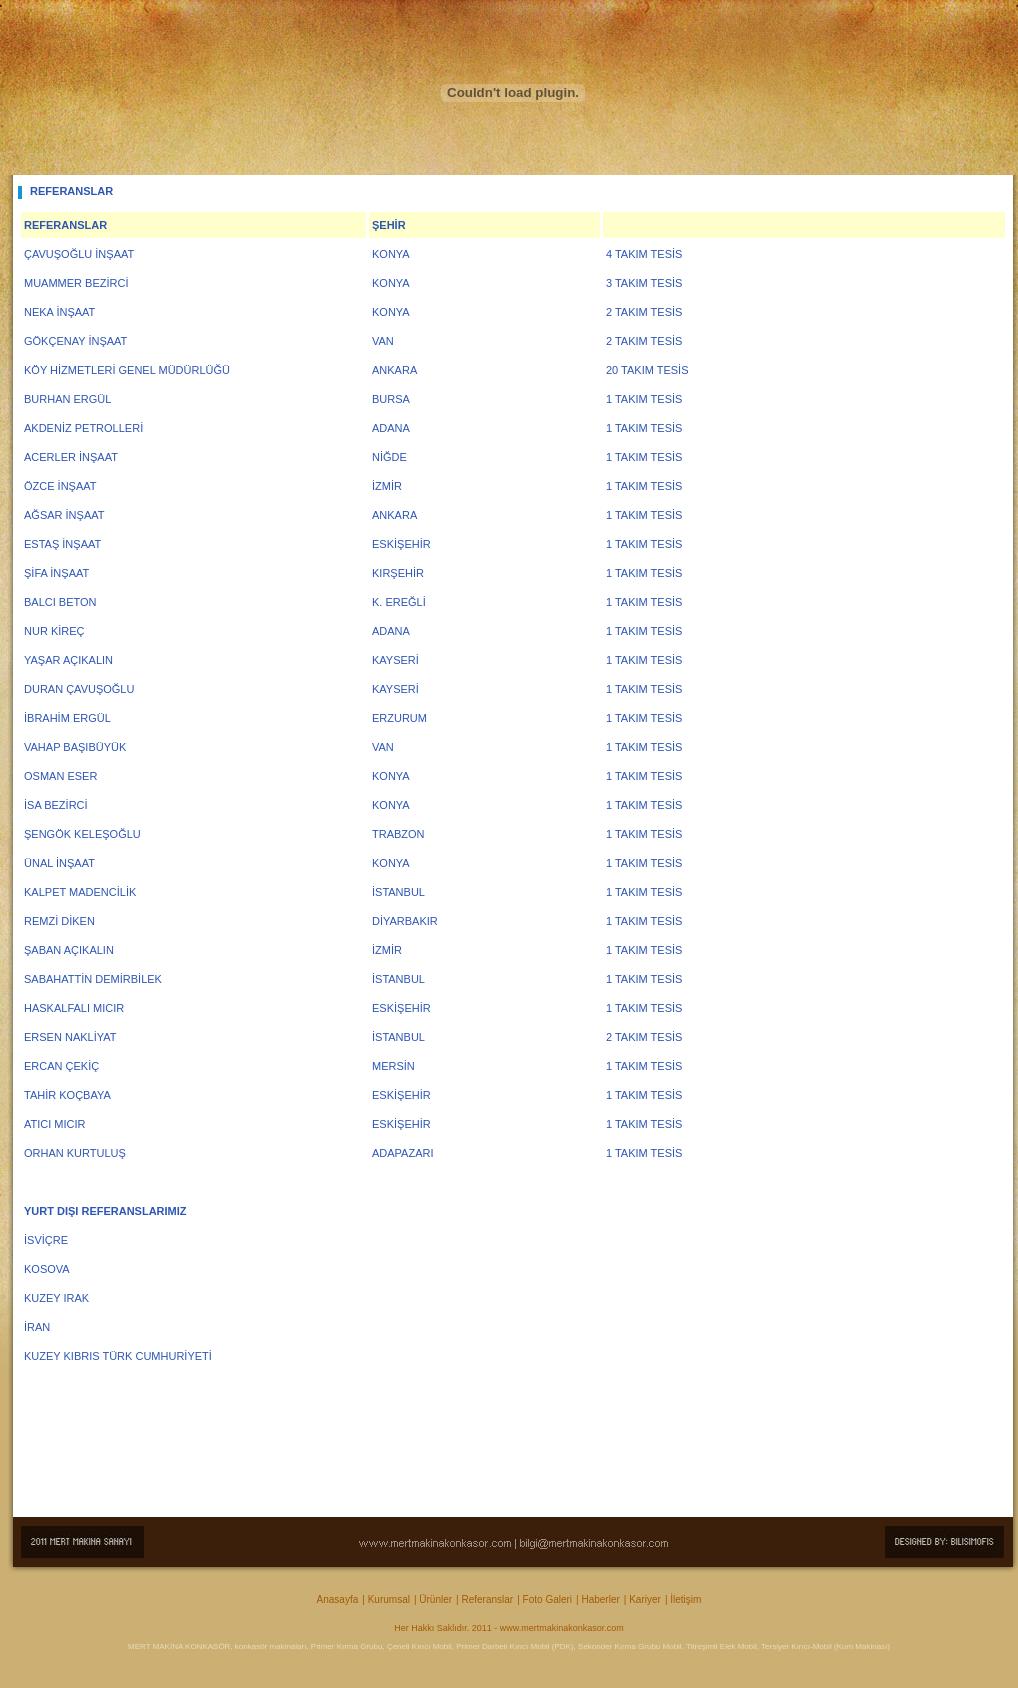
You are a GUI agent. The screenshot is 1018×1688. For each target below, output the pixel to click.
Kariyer (645, 1599)
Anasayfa (338, 1599)
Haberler (600, 1599)
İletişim (685, 1599)
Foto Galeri (547, 1599)
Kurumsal (389, 1599)
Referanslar (488, 1599)
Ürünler (435, 1599)
